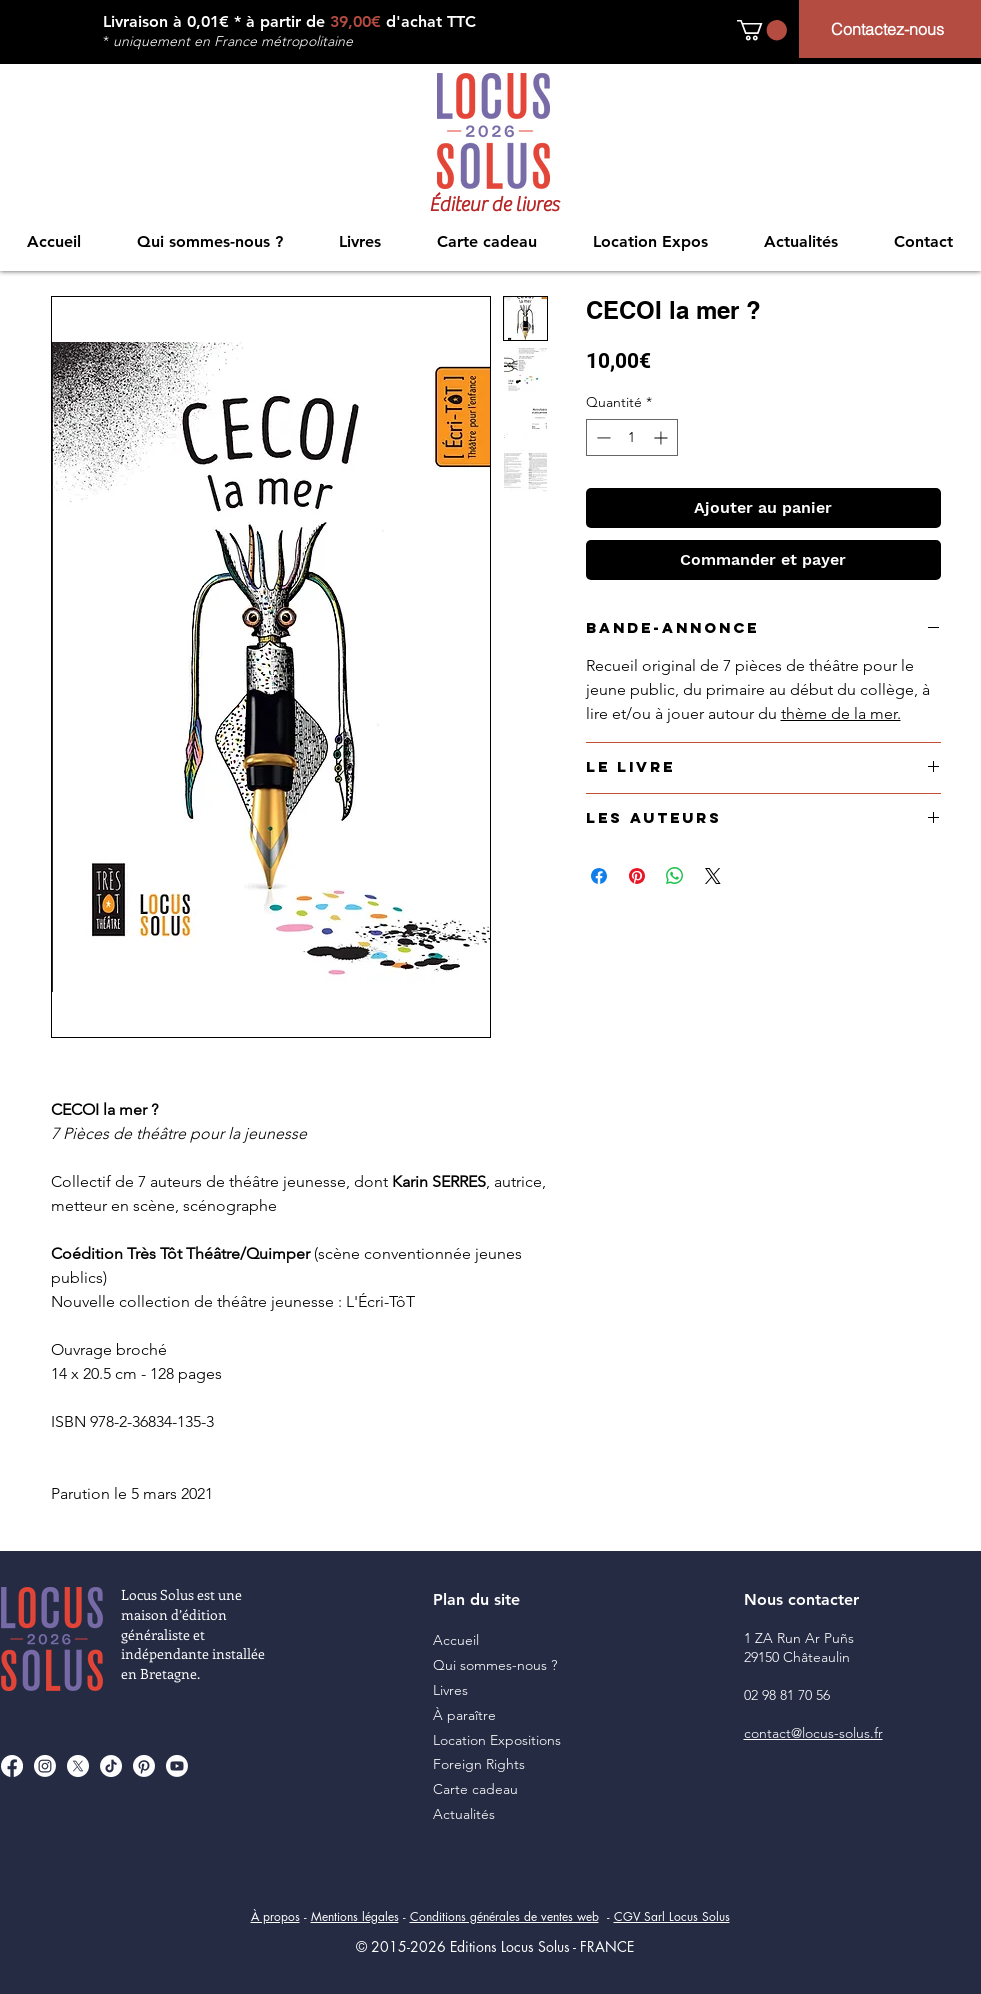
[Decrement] (601, 437)
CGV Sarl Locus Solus (672, 1916)
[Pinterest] (144, 1766)
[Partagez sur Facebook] (599, 876)
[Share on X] (713, 876)
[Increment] (662, 437)
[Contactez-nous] (890, 29)
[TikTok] (111, 1766)
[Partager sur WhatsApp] (675, 876)
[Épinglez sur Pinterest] (637, 876)
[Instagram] (45, 1766)
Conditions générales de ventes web (504, 1916)
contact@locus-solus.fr (813, 1733)
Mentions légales (355, 1916)
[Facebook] (12, 1766)
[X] (78, 1766)
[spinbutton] (632, 437)
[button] (762, 30)
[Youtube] (177, 1766)
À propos (275, 1916)
